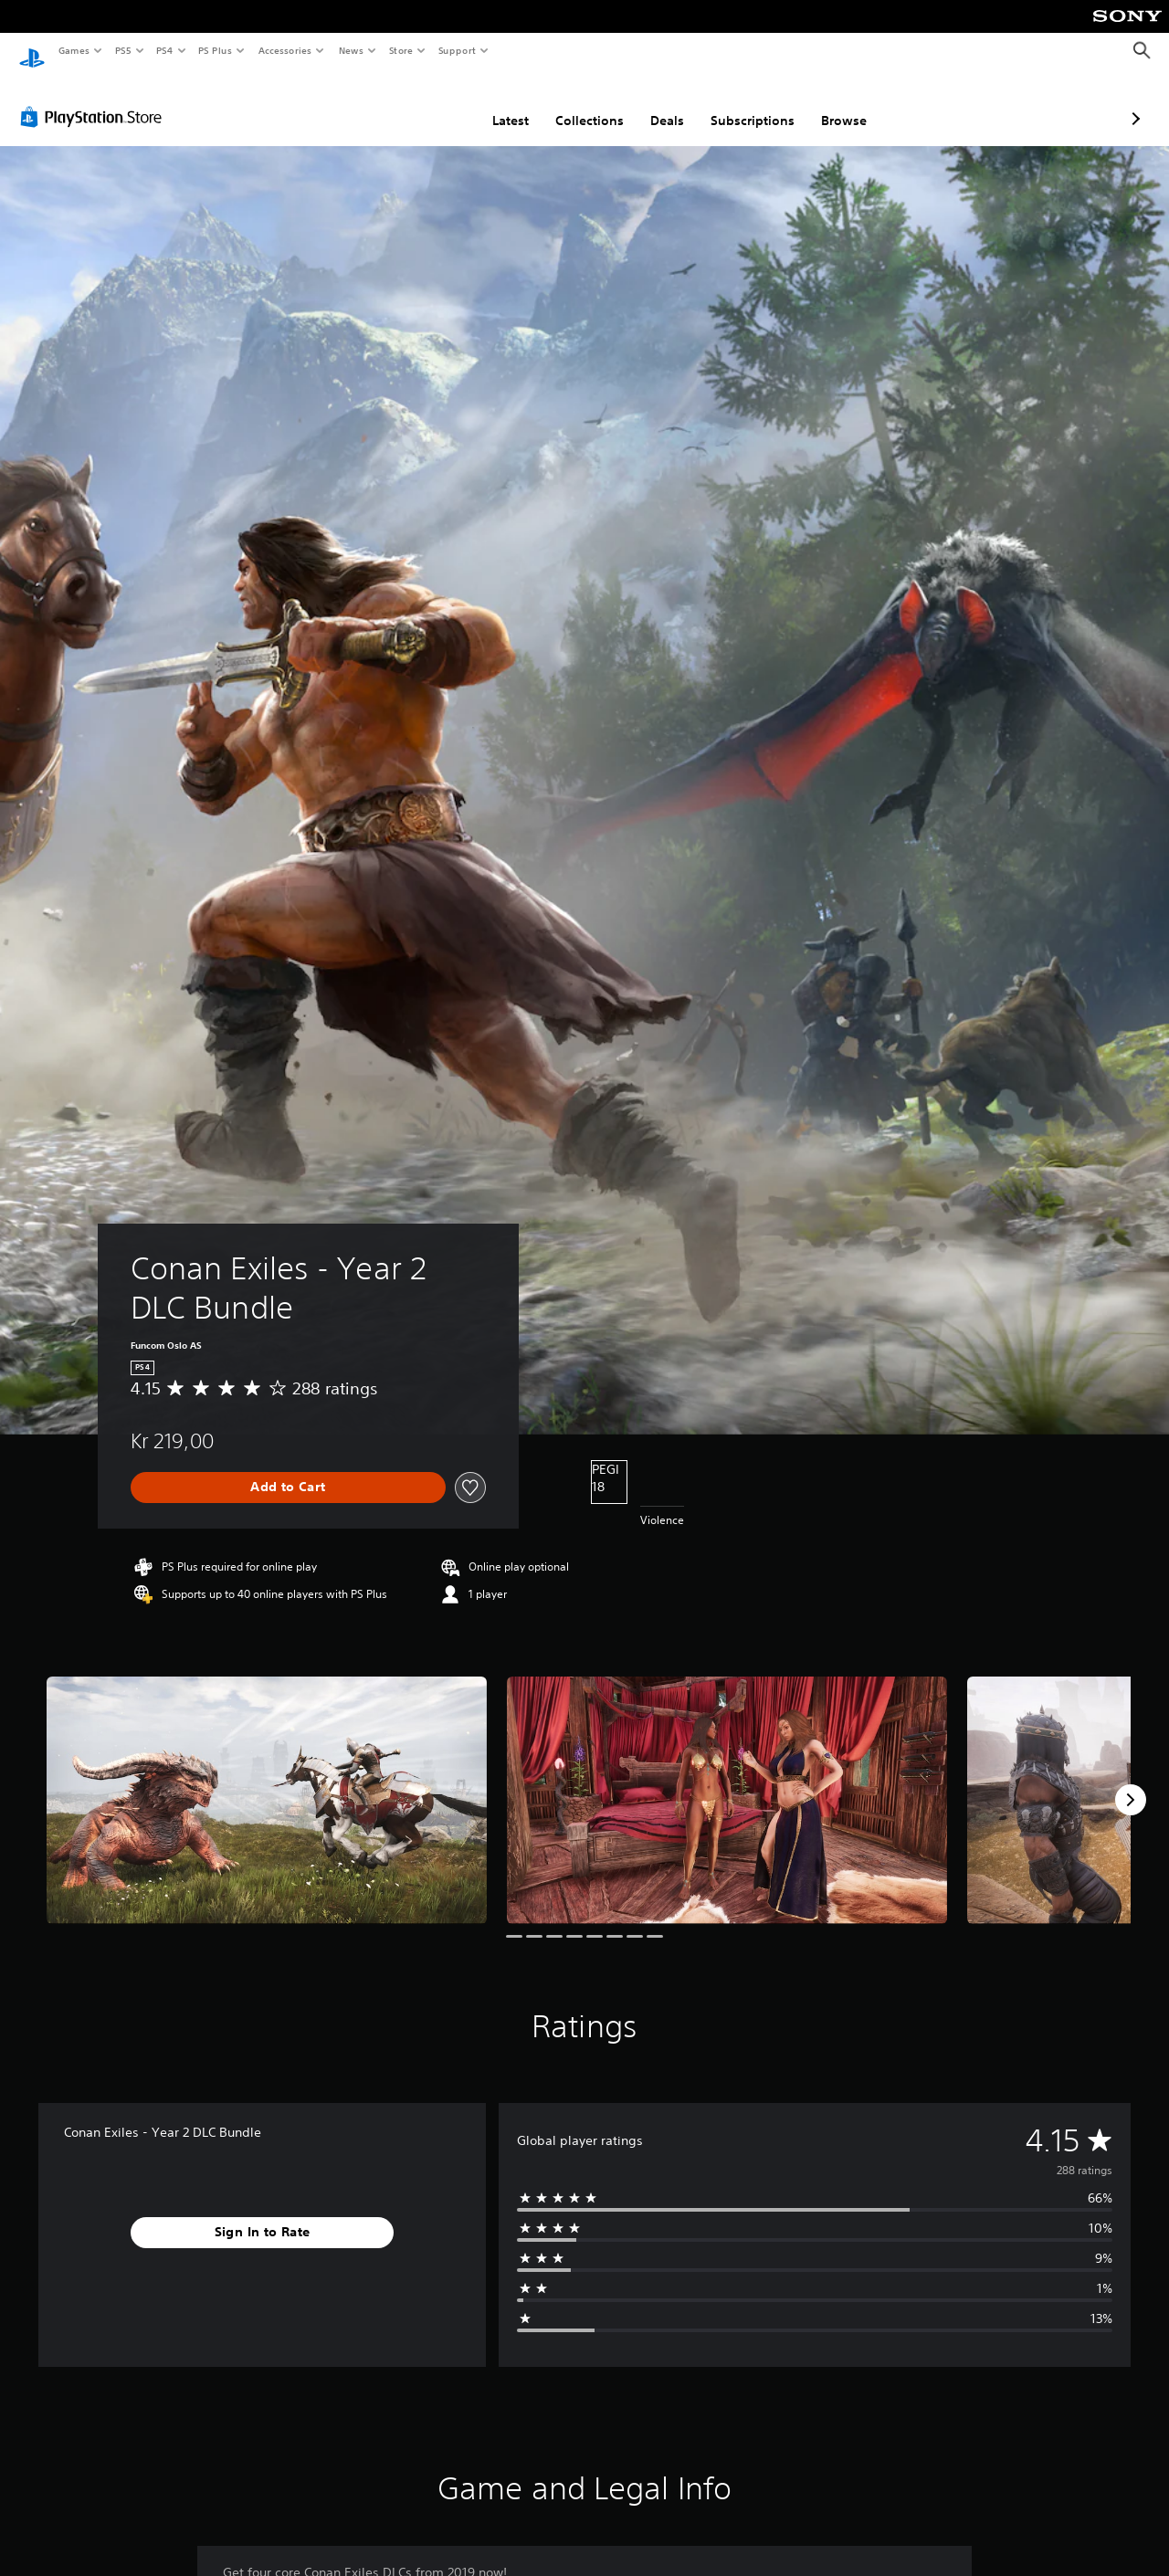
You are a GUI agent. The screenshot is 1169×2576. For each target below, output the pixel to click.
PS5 (123, 50)
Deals (570, 103)
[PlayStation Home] (31, 51)
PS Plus (215, 50)
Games (73, 50)
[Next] (1130, 1782)
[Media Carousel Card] (267, 1783)
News (351, 50)
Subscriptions (656, 103)
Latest (413, 103)
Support (456, 50)
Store (400, 50)
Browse (747, 103)
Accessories (284, 50)
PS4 (164, 50)
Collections (492, 103)
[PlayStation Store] (95, 99)
